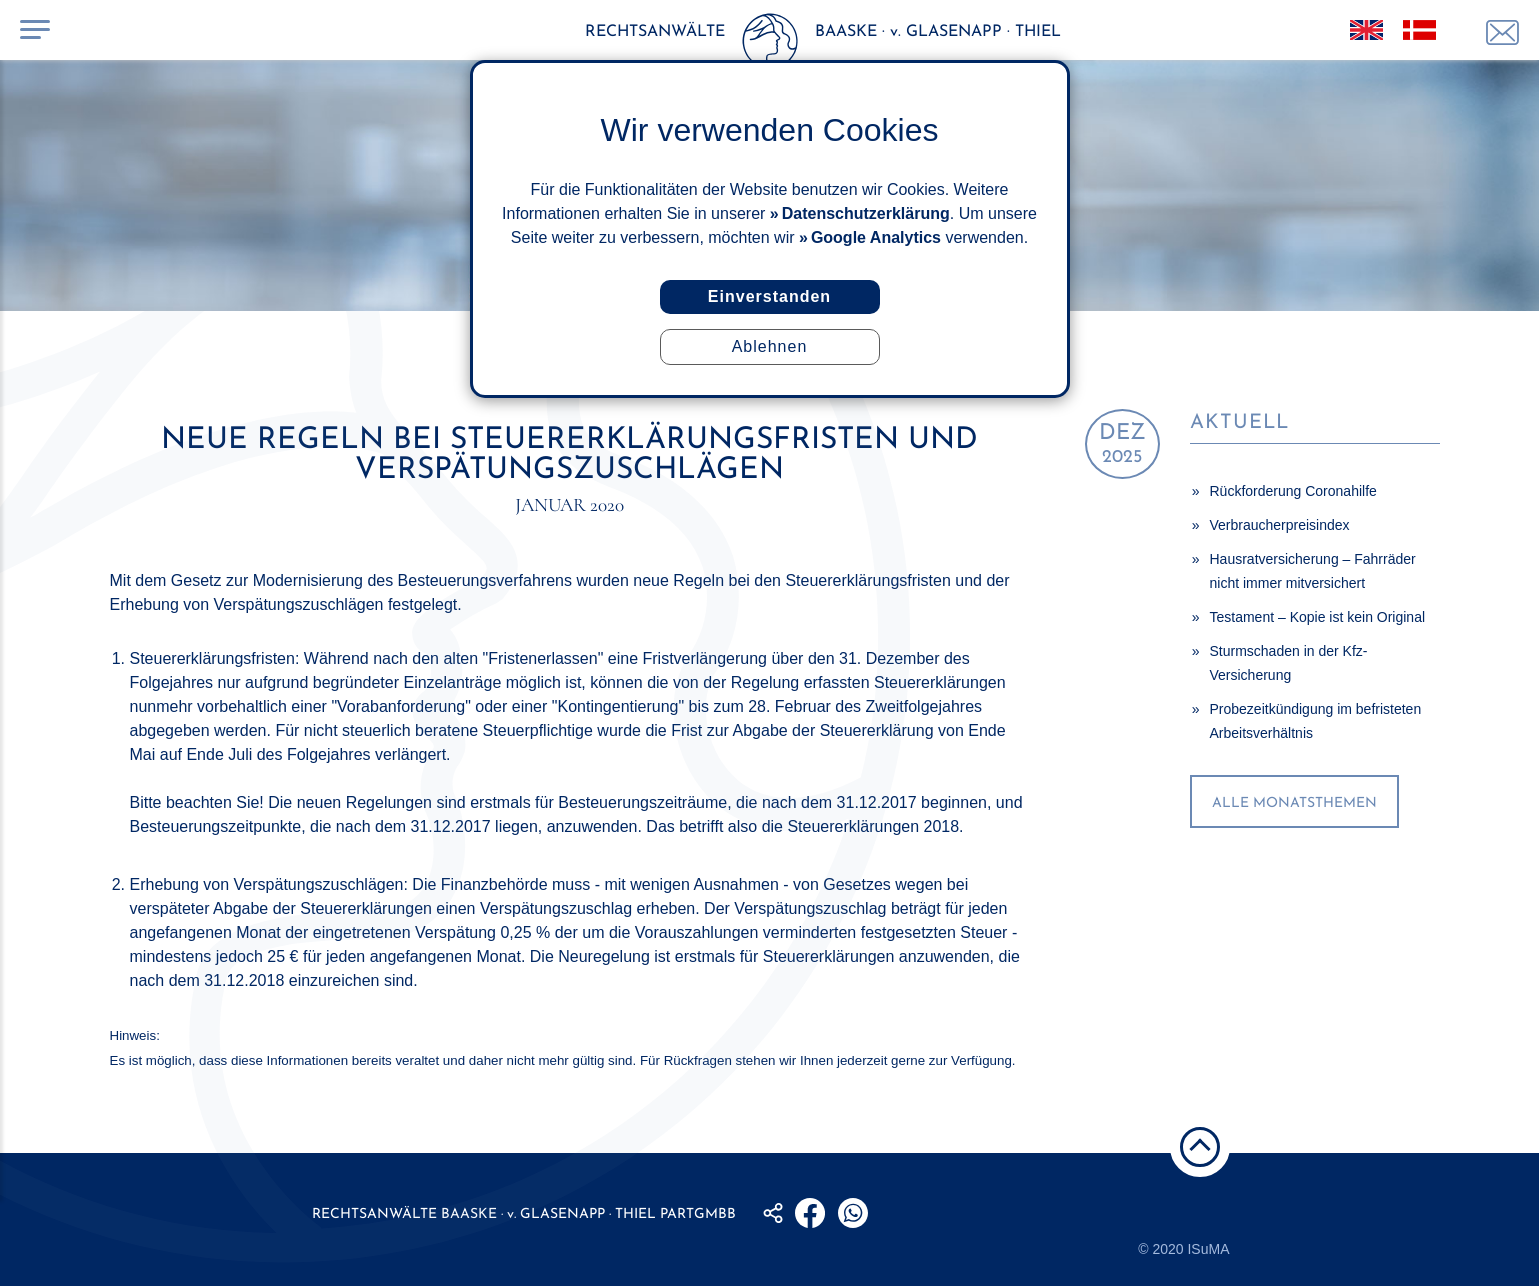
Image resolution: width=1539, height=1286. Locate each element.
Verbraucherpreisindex (1280, 525)
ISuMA (1208, 1249)
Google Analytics (876, 237)
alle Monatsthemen (1294, 803)
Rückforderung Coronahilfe (1293, 491)
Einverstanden (769, 296)
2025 (1122, 444)
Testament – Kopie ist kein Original (1318, 617)
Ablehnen (770, 346)
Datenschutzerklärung (866, 213)
